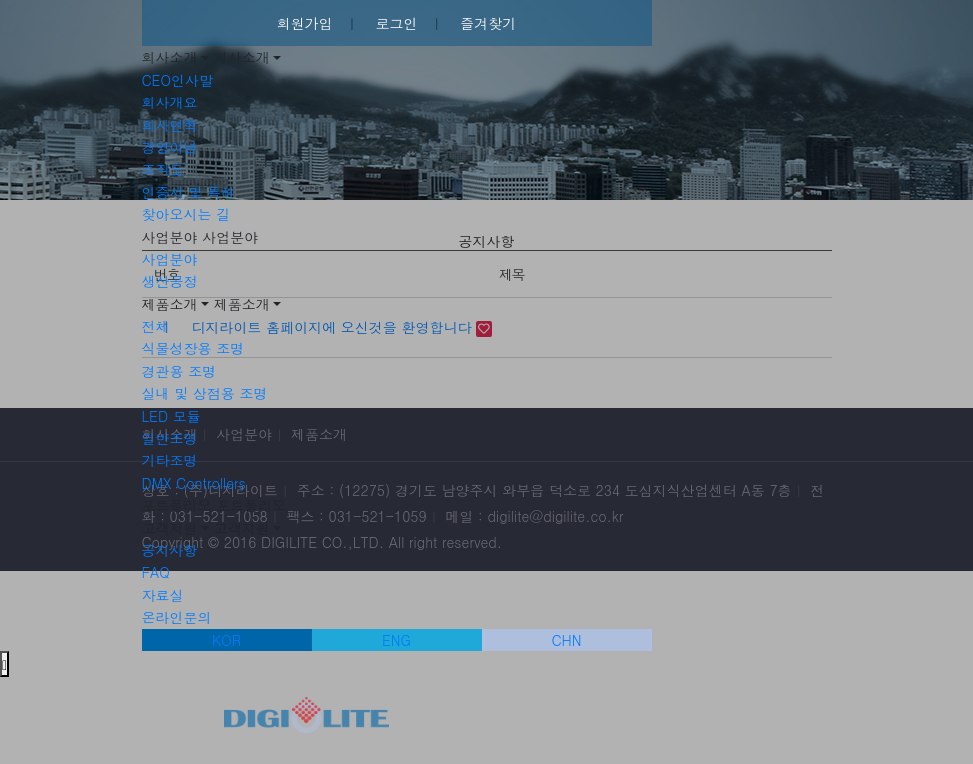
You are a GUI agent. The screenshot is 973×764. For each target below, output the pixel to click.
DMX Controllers (194, 483)
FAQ (156, 572)
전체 (156, 326)
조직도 (163, 169)
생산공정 (170, 281)
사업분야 (170, 237)
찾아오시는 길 (186, 214)
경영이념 (170, 147)
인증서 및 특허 (188, 192)
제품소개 (170, 304)
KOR (226, 640)
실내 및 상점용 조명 (205, 393)
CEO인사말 (177, 80)
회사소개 (170, 57)
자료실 (163, 595)
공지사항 (170, 550)
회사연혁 (170, 125)
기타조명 (170, 460)
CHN (567, 640)
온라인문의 (177, 617)
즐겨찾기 (488, 23)
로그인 (397, 23)
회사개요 (170, 102)
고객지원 (170, 528)
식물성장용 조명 (193, 348)
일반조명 (170, 438)
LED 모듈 (171, 416)
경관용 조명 (179, 371)
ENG (396, 640)
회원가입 (305, 23)
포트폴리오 (177, 505)
